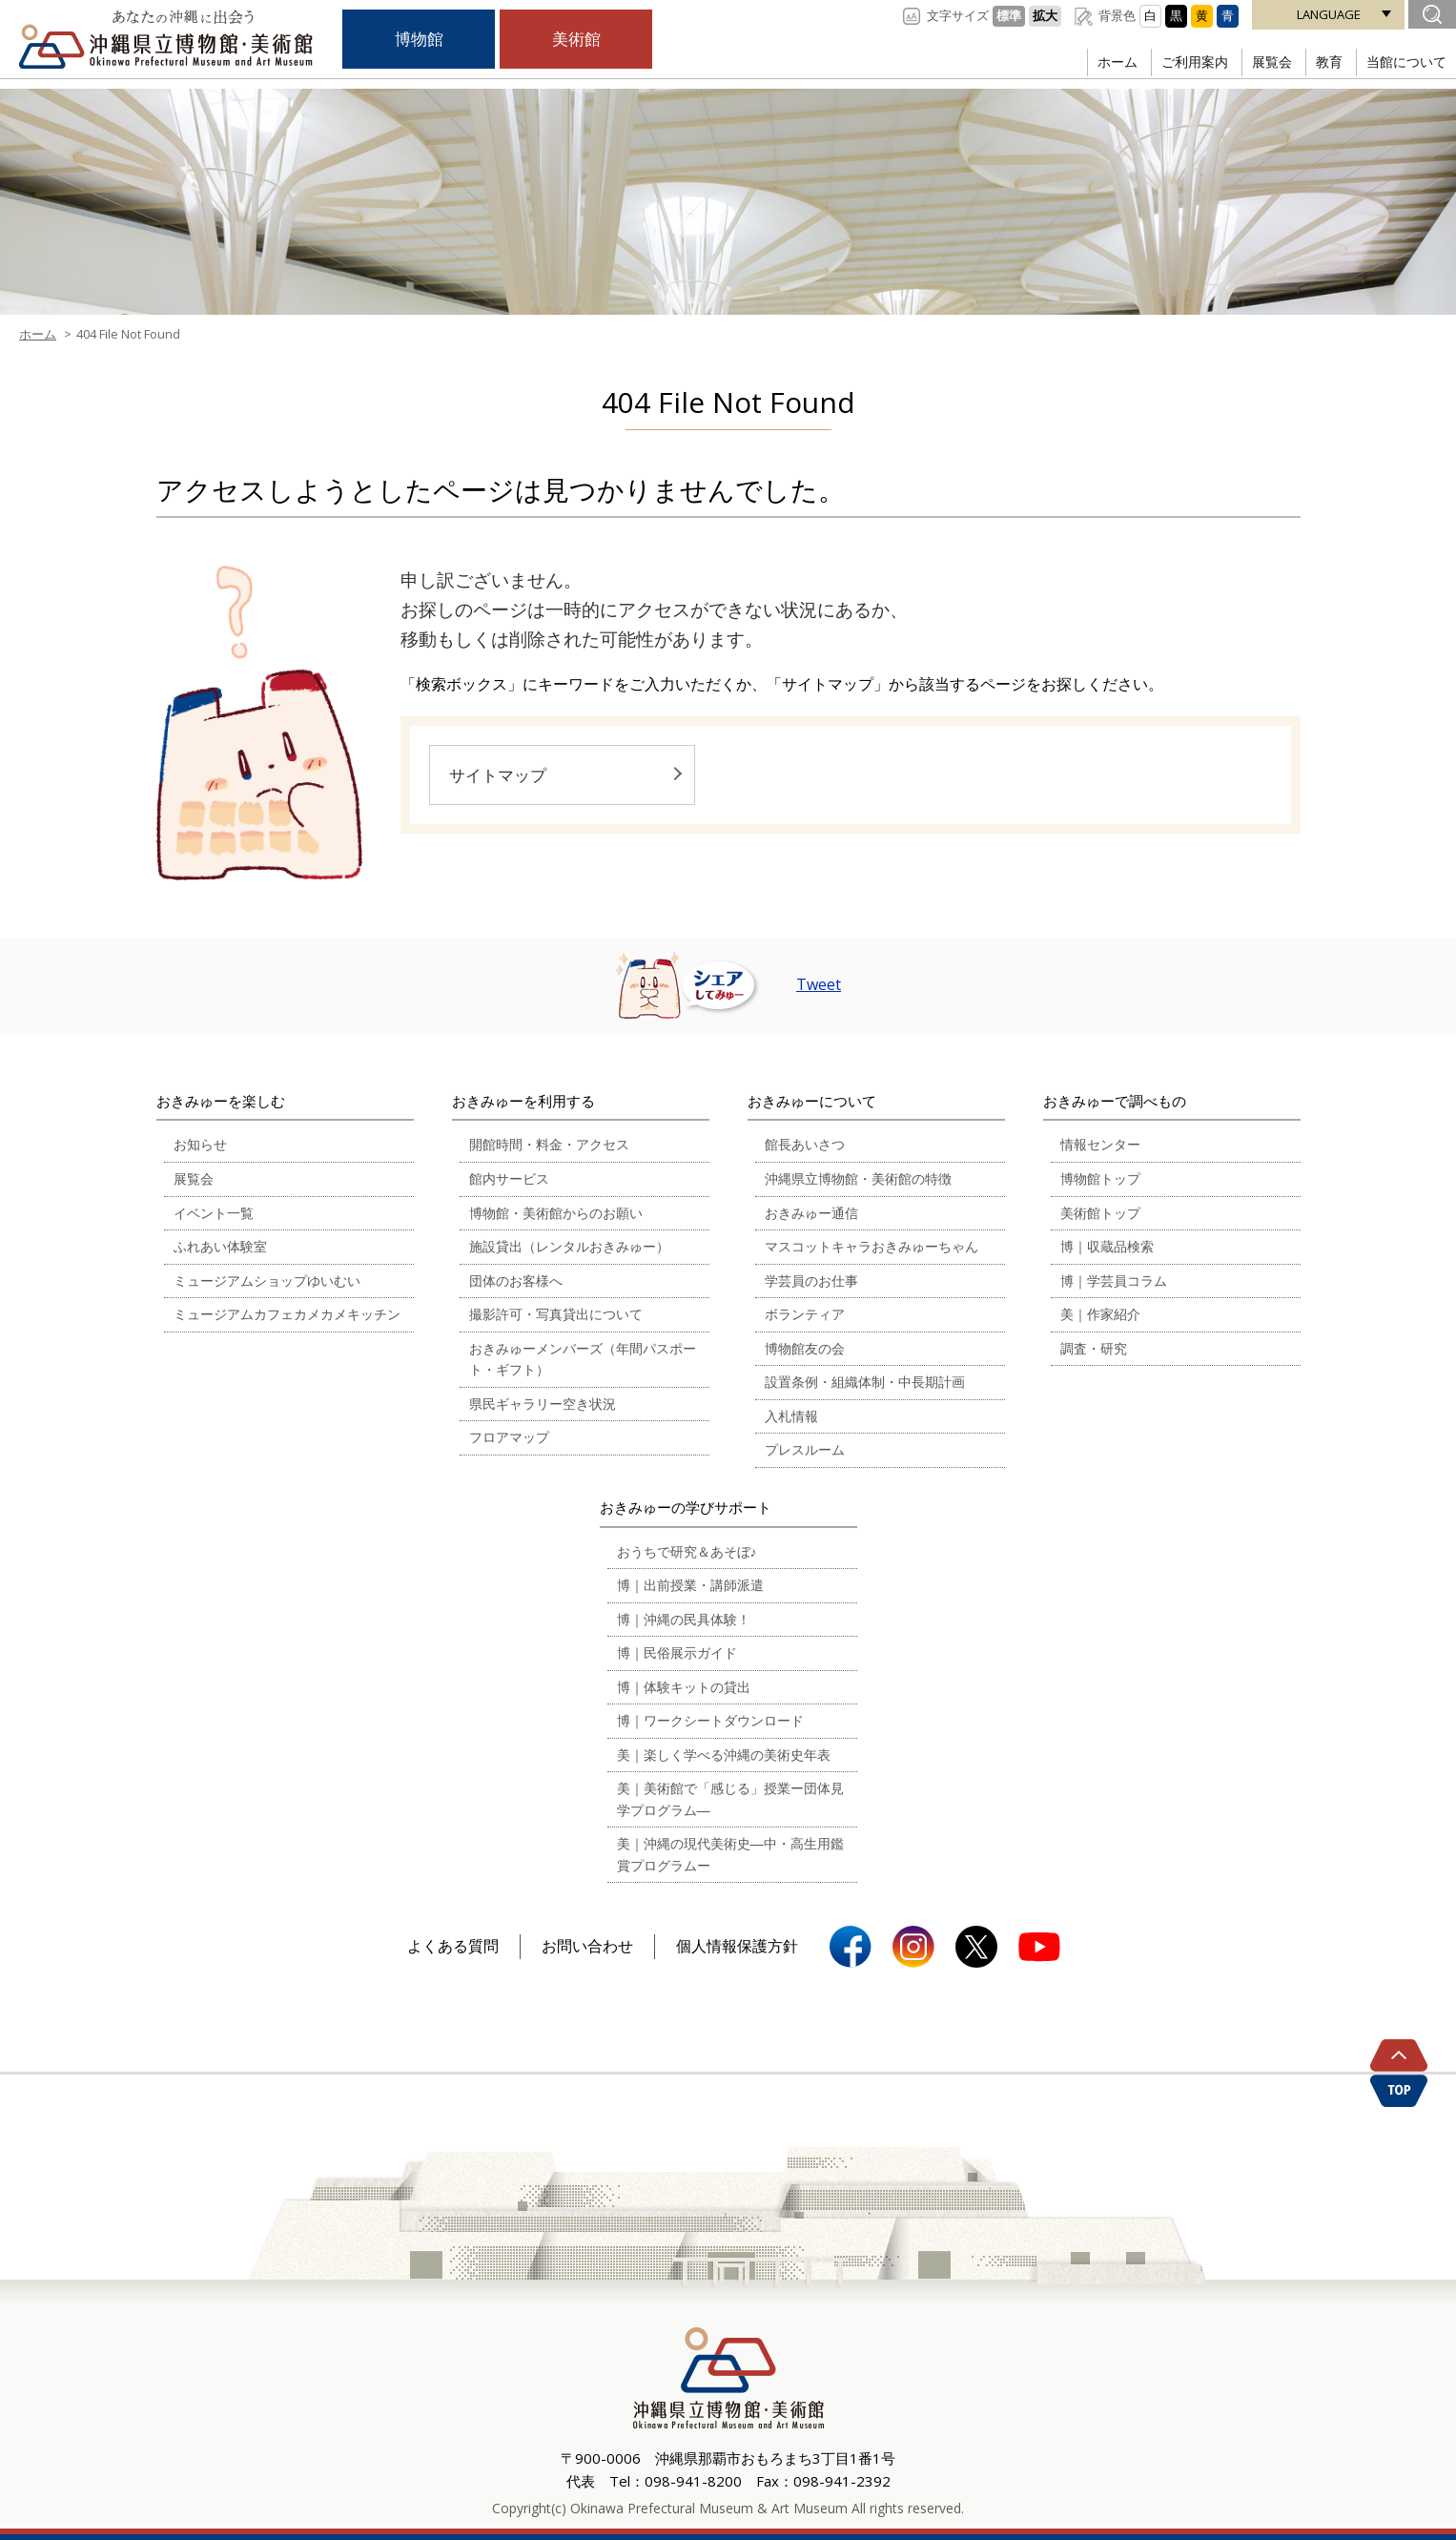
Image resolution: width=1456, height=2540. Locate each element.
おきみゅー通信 (811, 1213)
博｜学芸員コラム (1113, 1280)
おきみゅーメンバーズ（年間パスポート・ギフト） (582, 1359)
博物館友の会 (805, 1348)
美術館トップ (1100, 1213)
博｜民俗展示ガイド (677, 1652)
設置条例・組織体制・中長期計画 (865, 1382)
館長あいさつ (805, 1144)
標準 (1008, 15)
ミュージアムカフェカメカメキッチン (287, 1314)
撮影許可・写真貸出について (556, 1314)
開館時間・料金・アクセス (549, 1144)
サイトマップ (497, 775)
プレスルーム (805, 1449)
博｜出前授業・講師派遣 (690, 1585)
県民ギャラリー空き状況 (542, 1403)
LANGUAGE (1329, 14)
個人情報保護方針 (737, 1945)
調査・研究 (1093, 1348)
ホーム (1100, 61)
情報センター (1100, 1144)
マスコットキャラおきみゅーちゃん (871, 1246)
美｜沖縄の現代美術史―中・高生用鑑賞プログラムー (730, 1854)
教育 (1323, 61)
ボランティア (805, 1314)
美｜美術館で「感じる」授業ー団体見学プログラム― (730, 1799)
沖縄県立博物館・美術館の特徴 (858, 1178)
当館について (1404, 61)
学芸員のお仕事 (811, 1280)
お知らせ (200, 1144)
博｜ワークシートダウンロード (710, 1720)
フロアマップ (509, 1437)
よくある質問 (453, 1945)
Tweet (818, 984)
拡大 (1045, 15)
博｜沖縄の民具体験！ (683, 1619)
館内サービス (509, 1178)
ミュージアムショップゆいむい (267, 1280)
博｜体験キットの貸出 (683, 1687)
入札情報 (791, 1416)
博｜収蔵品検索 (1107, 1246)
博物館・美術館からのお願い (556, 1213)
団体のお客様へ (516, 1280)
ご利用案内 (1181, 61)
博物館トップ (1100, 1178)
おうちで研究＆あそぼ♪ (687, 1551)
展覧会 (1262, 61)
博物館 (418, 39)
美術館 (576, 39)
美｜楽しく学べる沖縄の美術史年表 (724, 1754)
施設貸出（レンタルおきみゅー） (569, 1246)
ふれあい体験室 (220, 1246)
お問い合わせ (587, 1945)
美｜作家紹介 (1100, 1314)
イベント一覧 (214, 1213)
